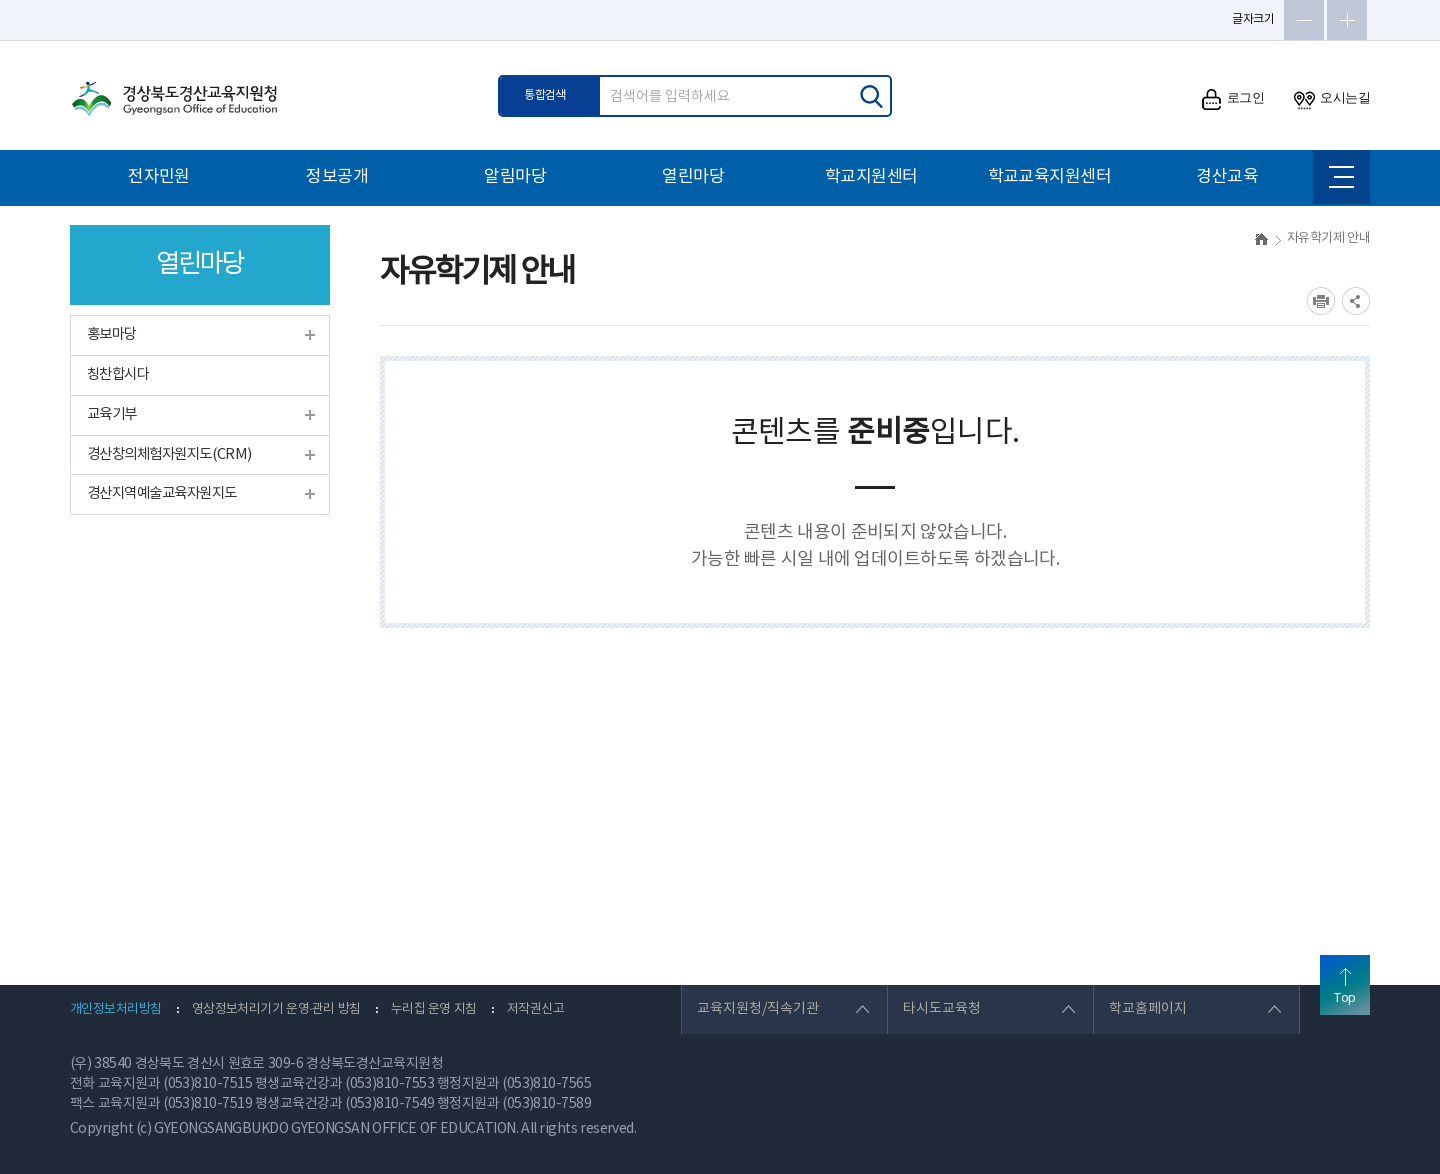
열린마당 (693, 177)
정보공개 (337, 177)
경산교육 (1227, 177)
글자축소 (1304, 20)
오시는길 (1332, 99)
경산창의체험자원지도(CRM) (169, 454)
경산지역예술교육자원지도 (161, 493)
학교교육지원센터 (1050, 177)
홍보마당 (112, 334)
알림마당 (515, 177)
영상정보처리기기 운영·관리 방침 (276, 1009)
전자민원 (159, 177)
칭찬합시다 (118, 374)
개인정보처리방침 (116, 1009)
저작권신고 (535, 1009)
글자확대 (1347, 20)
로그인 (1233, 99)
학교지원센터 (871, 177)
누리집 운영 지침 (434, 1009)
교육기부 (112, 414)
